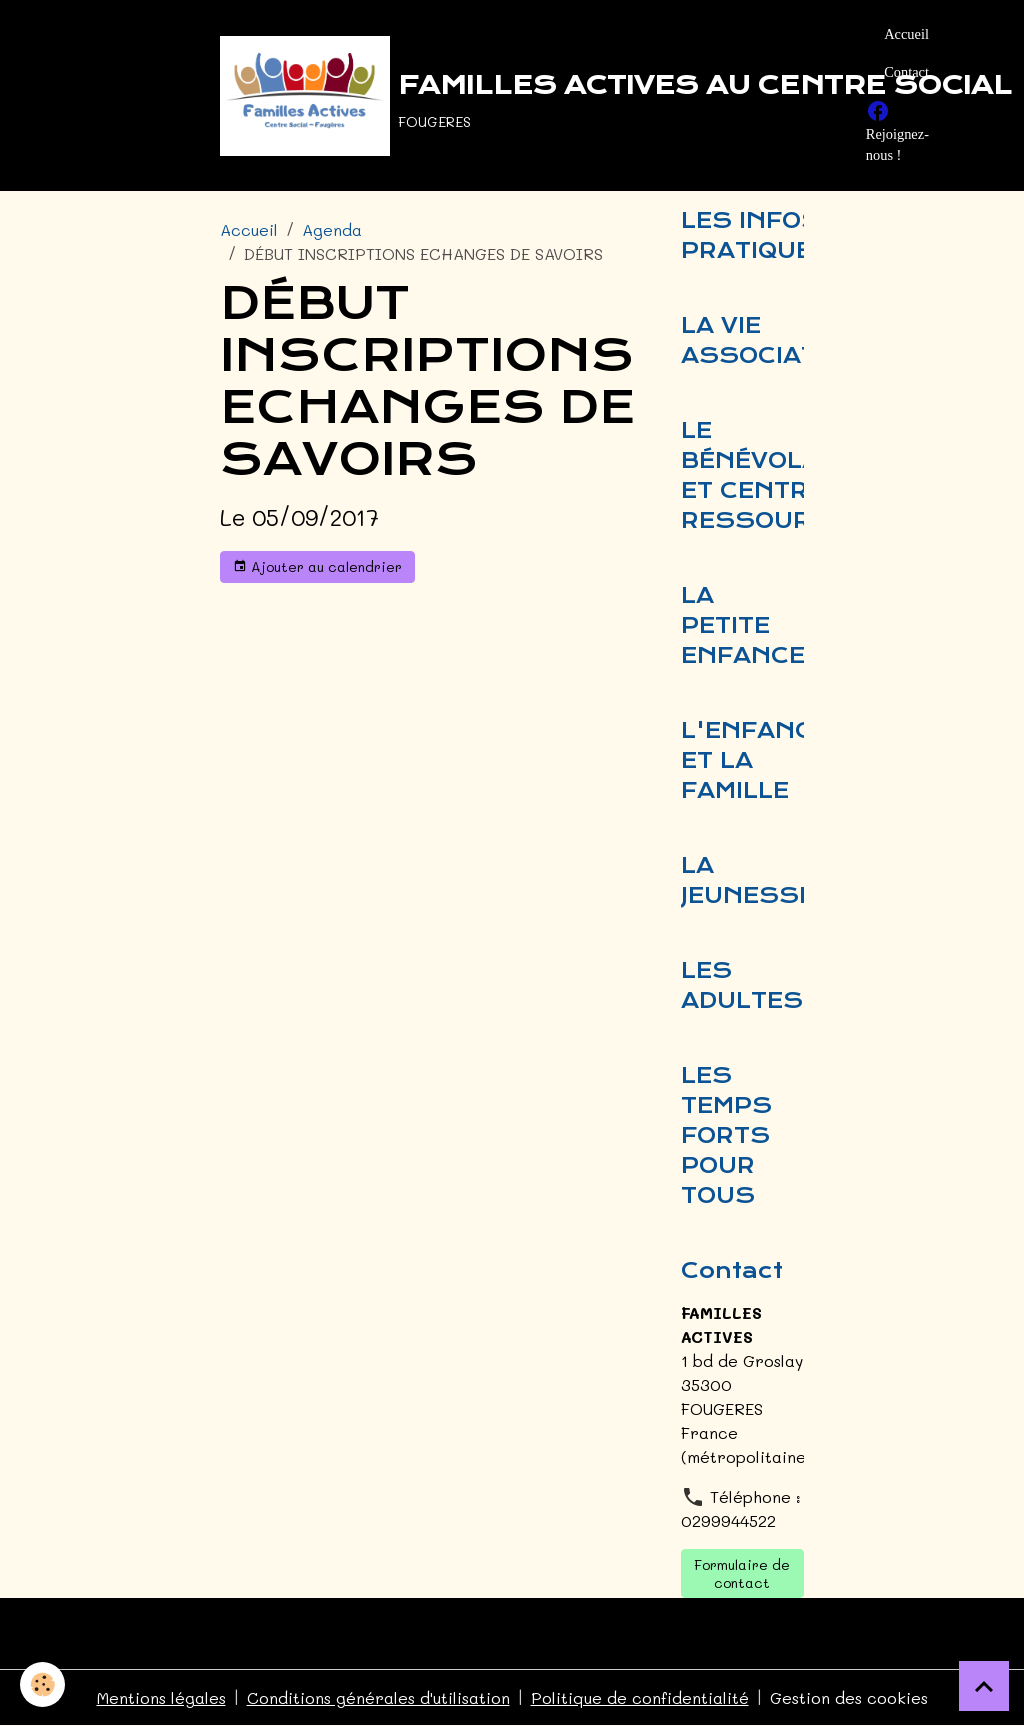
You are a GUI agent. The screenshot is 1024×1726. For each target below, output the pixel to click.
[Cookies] (42, 1684)
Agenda (332, 229)
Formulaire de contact (742, 1573)
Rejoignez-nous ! (897, 131)
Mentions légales (161, 1697)
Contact (906, 72)
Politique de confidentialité (640, 1697)
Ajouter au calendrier (317, 566)
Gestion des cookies (849, 1697)
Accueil (906, 34)
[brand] (531, 96)
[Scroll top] (984, 1686)
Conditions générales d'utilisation (378, 1697)
